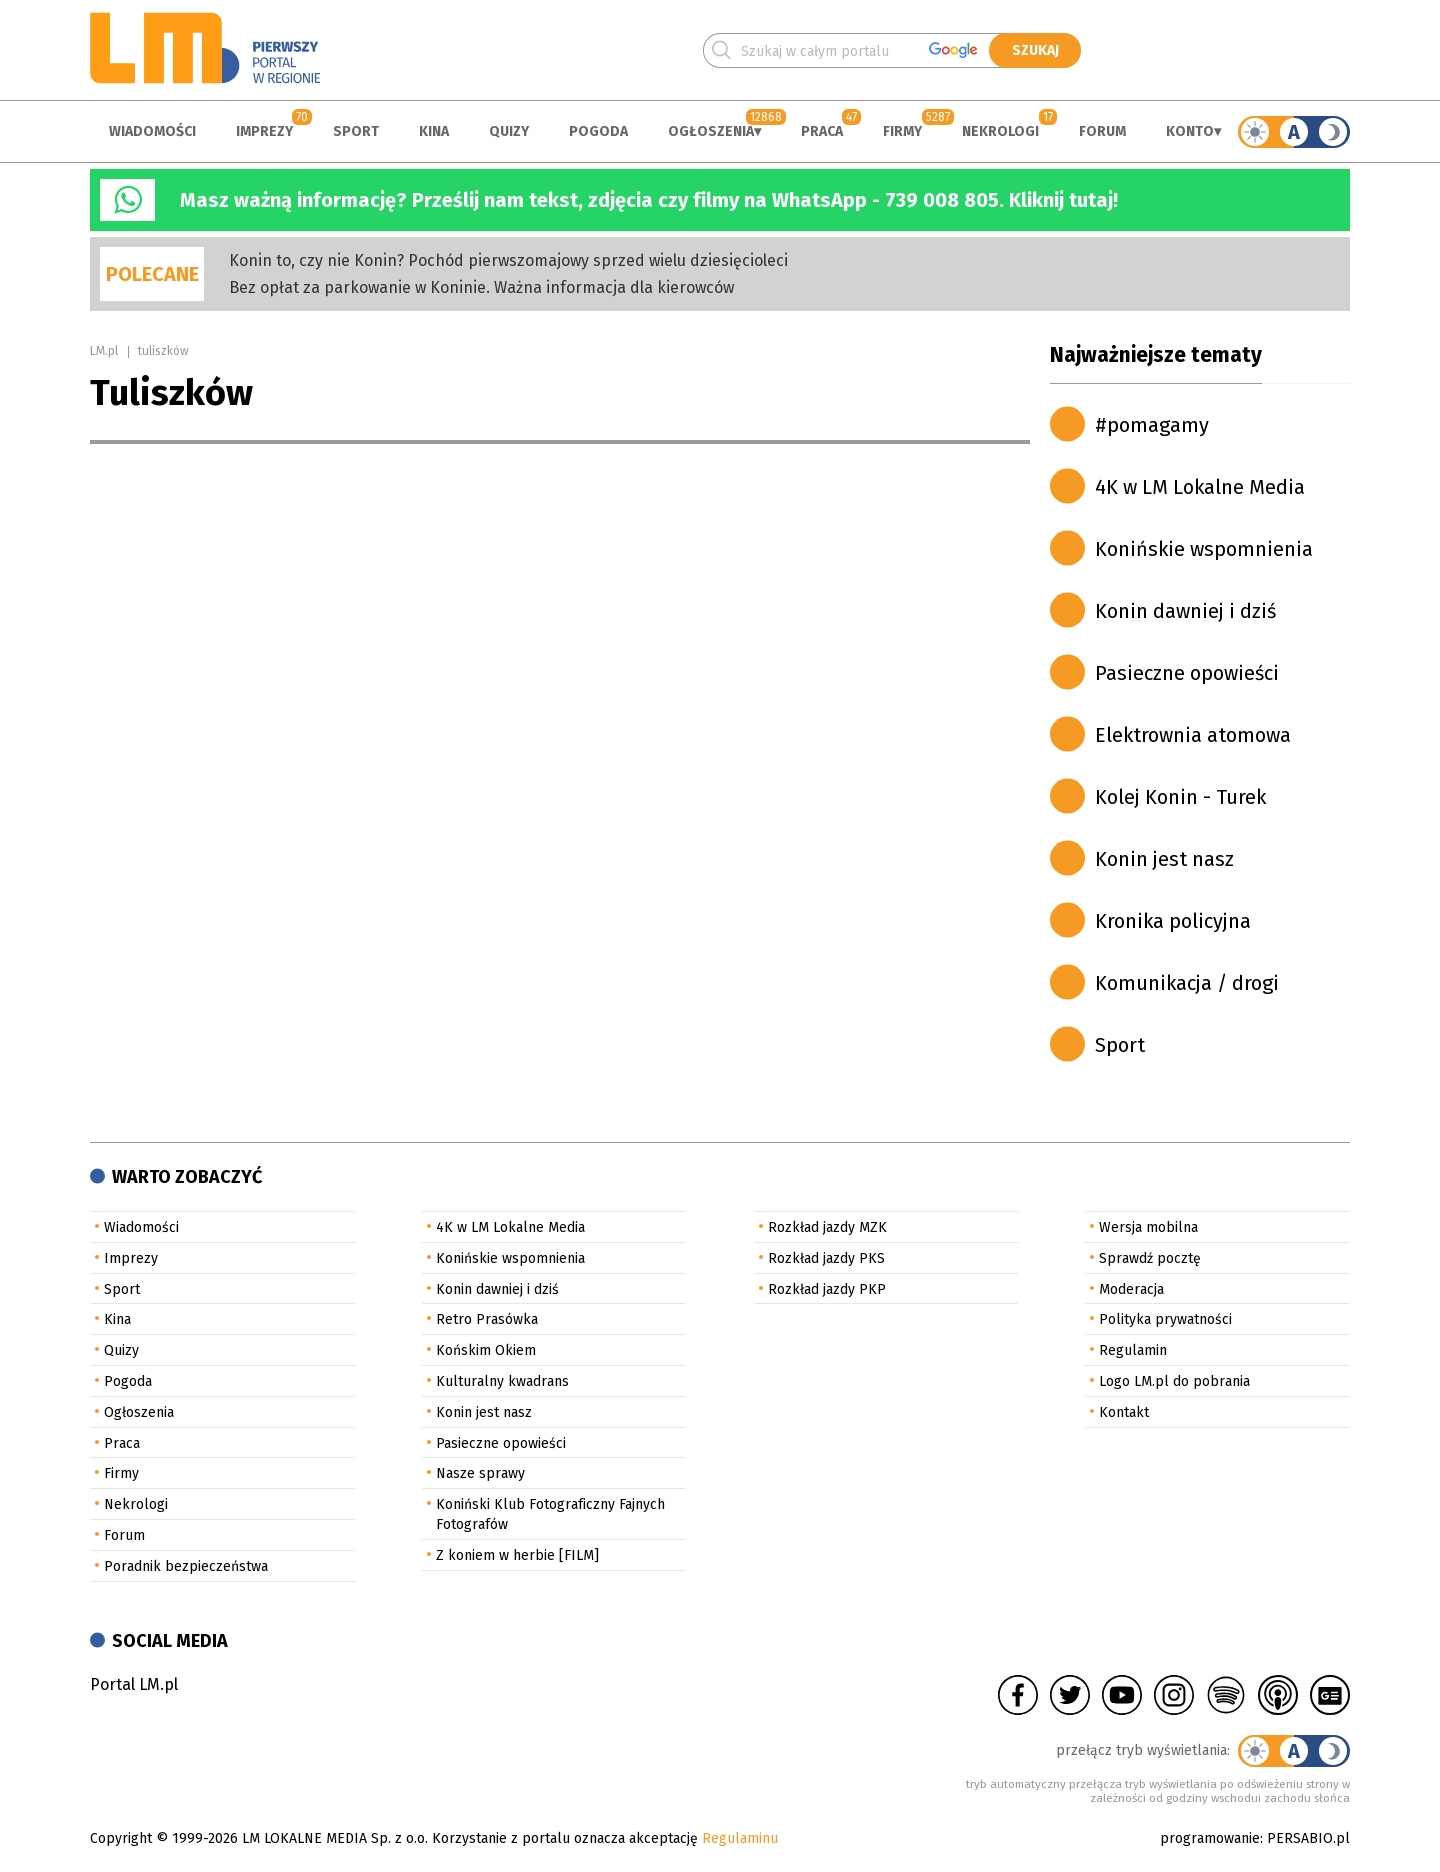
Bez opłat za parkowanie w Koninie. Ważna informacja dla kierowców (481, 287)
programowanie (1210, 1838)
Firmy (902, 131)
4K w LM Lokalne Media (1200, 487)
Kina (434, 131)
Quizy (509, 131)
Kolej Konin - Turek (1180, 797)
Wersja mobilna (1148, 1227)
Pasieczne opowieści (1187, 673)
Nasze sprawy (480, 1473)
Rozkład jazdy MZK (827, 1227)
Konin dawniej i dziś (1185, 611)
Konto (1190, 131)
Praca (822, 131)
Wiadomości (152, 131)
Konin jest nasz (1164, 859)
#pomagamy (1152, 425)
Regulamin (1133, 1350)
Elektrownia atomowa (1193, 735)
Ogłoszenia (711, 131)
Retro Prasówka (487, 1319)
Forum (1102, 131)
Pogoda (598, 131)
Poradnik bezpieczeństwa (186, 1566)
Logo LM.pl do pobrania (1174, 1381)
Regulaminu (740, 1838)
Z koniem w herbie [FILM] (517, 1555)
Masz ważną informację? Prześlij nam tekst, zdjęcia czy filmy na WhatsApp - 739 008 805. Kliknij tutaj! (649, 200)
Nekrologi (1000, 131)
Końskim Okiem (486, 1350)
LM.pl (104, 351)
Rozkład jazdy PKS (826, 1258)
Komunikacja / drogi (1187, 983)
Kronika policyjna (1173, 921)
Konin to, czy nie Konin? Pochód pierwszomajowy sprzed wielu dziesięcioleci (508, 260)
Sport (356, 131)
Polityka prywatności (1165, 1319)
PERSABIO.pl (1308, 1838)
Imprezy (264, 131)
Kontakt (1124, 1412)
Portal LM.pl (134, 1684)
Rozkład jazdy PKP (827, 1289)
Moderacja (1131, 1289)
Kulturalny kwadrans (502, 1381)
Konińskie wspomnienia (1204, 549)
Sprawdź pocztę (1150, 1258)
